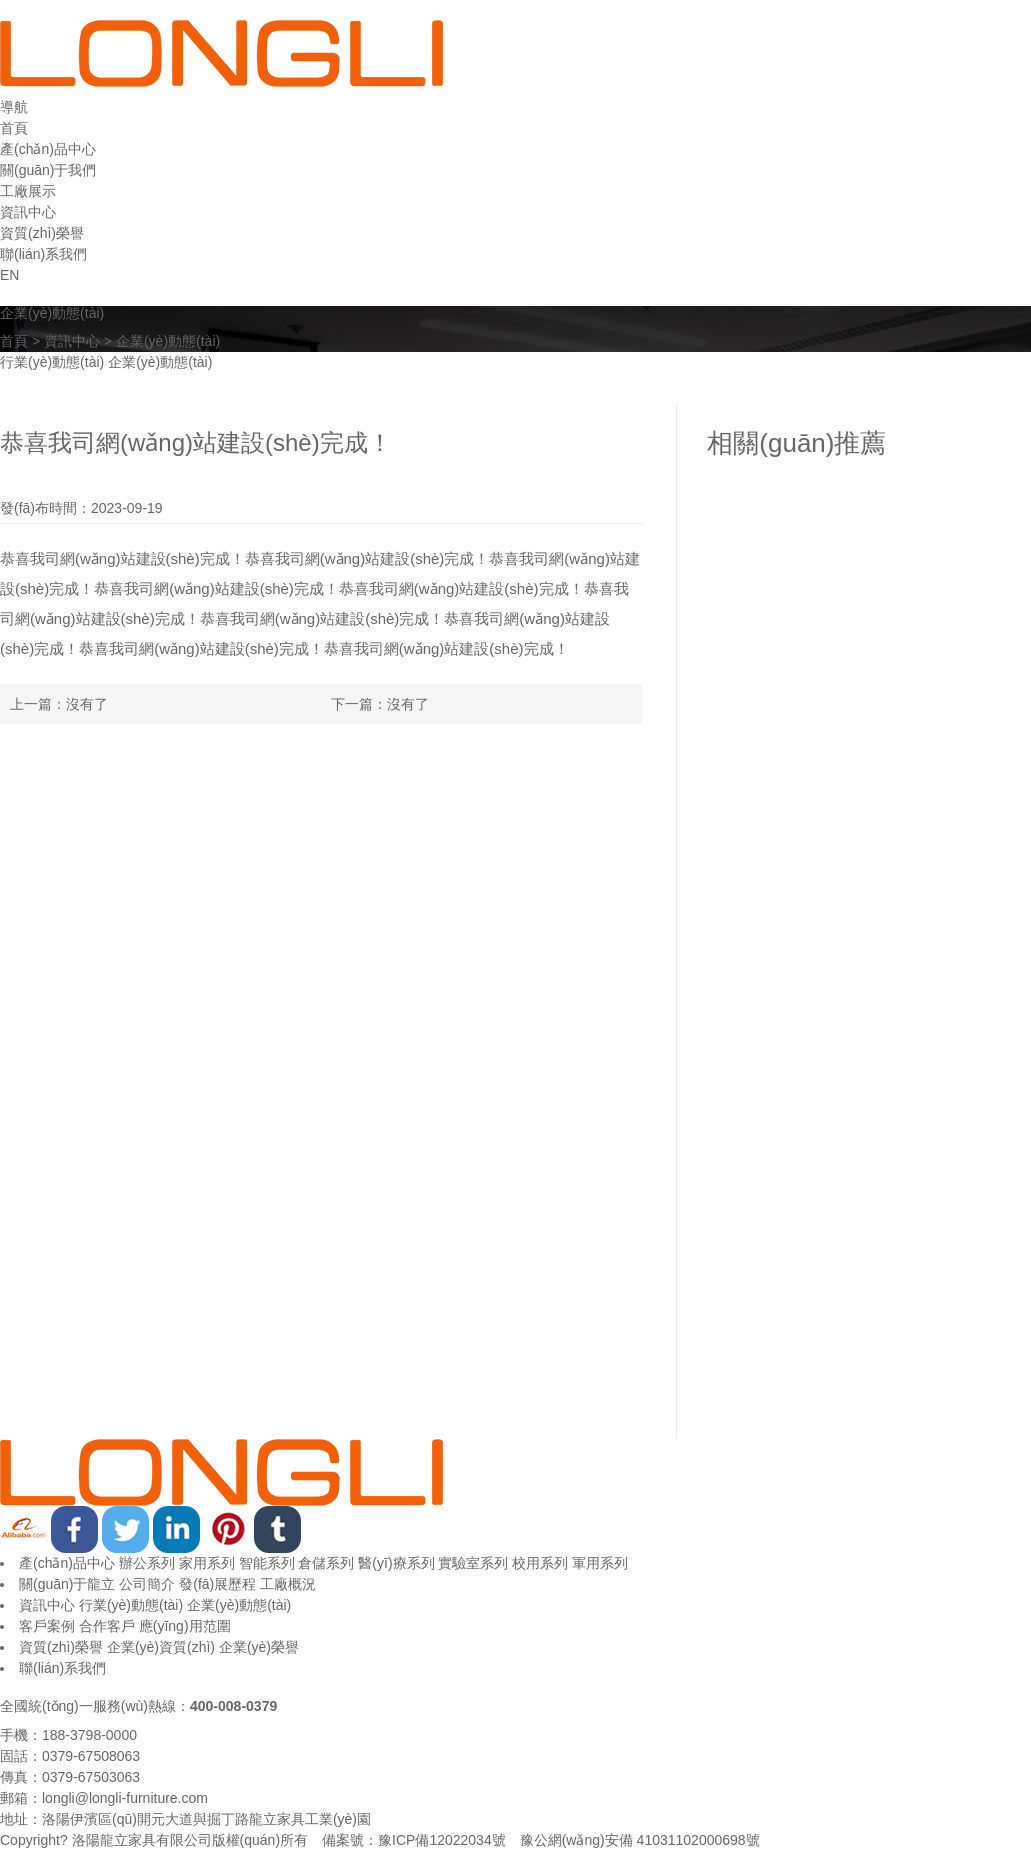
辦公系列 (147, 1563)
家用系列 (207, 1563)
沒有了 (87, 704)
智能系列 (267, 1563)
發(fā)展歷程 (217, 1584)
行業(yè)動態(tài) (52, 362)
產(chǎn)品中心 (67, 1563)
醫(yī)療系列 (396, 1563)
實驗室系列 (473, 1563)
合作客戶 (107, 1626)
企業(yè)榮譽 (259, 1647)
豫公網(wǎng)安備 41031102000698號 (640, 1840)
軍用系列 (600, 1563)
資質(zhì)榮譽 (61, 1647)
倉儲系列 (326, 1563)
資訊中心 (72, 341)
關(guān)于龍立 (67, 1584)
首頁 (14, 341)
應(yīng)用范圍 (185, 1626)
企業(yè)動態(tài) (168, 341)
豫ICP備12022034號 (442, 1840)
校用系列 (540, 1563)
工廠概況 (288, 1584)
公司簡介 (147, 1584)
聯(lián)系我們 (62, 1668)
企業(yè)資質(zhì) (161, 1647)
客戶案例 (47, 1626)
